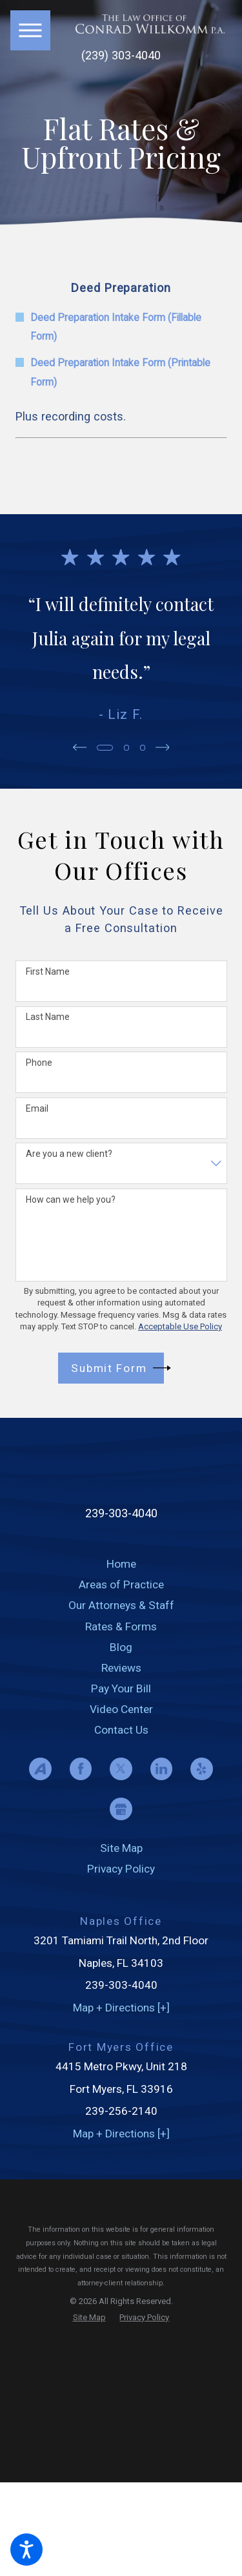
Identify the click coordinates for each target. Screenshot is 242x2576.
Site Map (121, 1848)
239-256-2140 (121, 2110)
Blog (121, 1647)
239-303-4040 (121, 1513)
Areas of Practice (121, 1584)
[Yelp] (201, 1769)
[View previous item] (78, 747)
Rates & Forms (121, 1626)
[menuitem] (121, 1563)
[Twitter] (121, 1769)
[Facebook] (81, 1769)
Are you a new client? (69, 1153)
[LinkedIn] (161, 1769)
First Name (48, 971)
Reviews (121, 1667)
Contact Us (121, 1729)
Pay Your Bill (121, 1688)
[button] (26, 2549)
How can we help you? (71, 1199)
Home (121, 1563)
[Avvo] (40, 1769)
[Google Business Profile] (121, 1809)
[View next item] (164, 747)
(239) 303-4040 (121, 55)
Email (37, 1108)
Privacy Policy (121, 1868)
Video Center (121, 1709)
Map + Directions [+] (121, 2007)
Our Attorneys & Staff (121, 1605)
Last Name (48, 1017)
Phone (39, 1062)
